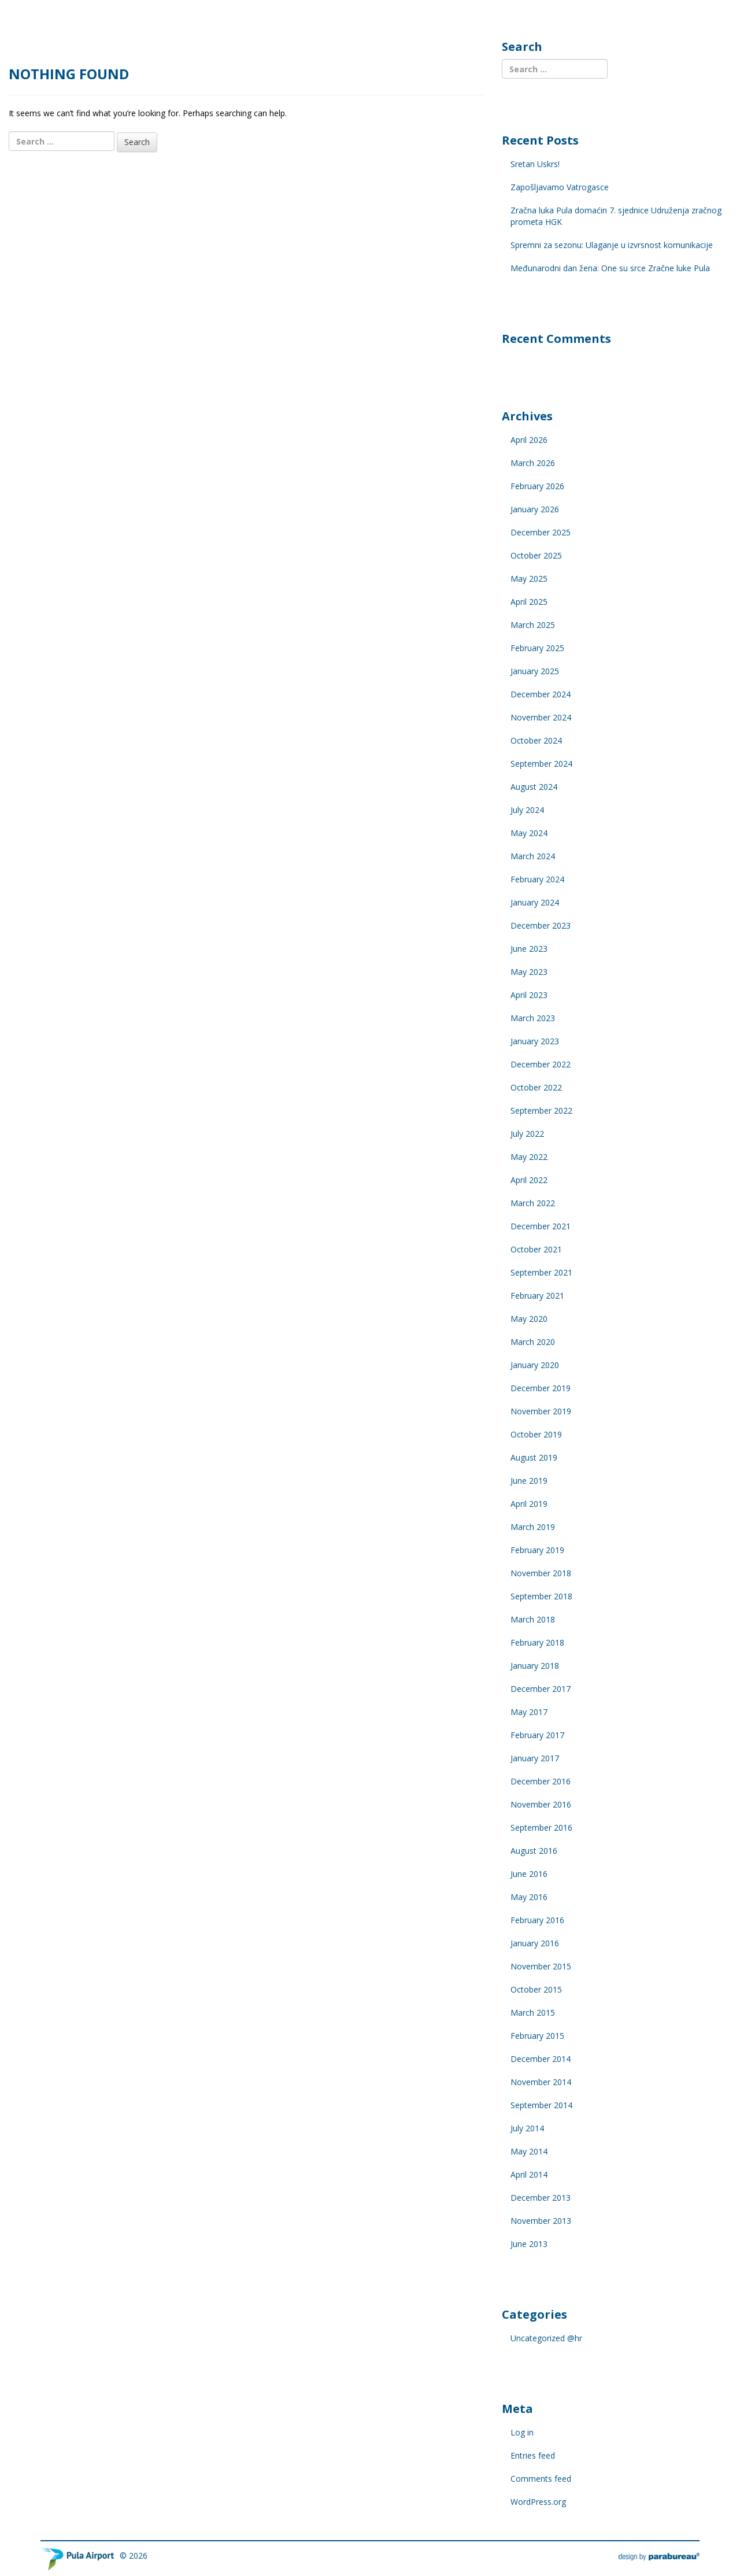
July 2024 (527, 809)
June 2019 (528, 1480)
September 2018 (541, 1596)
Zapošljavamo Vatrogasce (559, 187)
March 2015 (532, 2012)
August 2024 (533, 786)
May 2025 (528, 578)
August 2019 (533, 1457)
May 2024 (528, 832)
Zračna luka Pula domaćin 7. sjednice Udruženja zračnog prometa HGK (616, 216)
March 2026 (532, 462)
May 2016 (528, 1896)
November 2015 (540, 1966)
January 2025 (534, 671)
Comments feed (540, 2478)
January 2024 (534, 902)
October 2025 (536, 555)
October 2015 (536, 1989)
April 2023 (528, 994)
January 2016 (534, 1943)
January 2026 (534, 509)
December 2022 (540, 1064)
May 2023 (528, 971)
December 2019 (540, 1388)
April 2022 (528, 1179)
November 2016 (540, 1804)
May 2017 (528, 1711)
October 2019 (536, 1434)
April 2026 (528, 439)
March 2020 (532, 1341)
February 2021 (537, 1295)
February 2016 (537, 1920)
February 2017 (537, 1734)
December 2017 (540, 1688)
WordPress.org (538, 2501)
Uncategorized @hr (546, 2338)
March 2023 (532, 1017)
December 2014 (540, 2058)
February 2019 (537, 1549)
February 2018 (537, 1642)
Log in (522, 2432)
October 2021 (536, 1249)
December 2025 (540, 532)
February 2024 (537, 879)
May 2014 (528, 2151)
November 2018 (540, 1573)
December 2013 (540, 2197)
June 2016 (528, 1873)
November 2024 (540, 717)
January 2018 (534, 1665)
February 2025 (537, 647)
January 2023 (534, 1041)
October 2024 (536, 740)
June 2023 (528, 948)
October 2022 (536, 1087)
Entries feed (532, 2455)
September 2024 (541, 763)
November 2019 (540, 1411)
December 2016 (540, 1781)
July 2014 (527, 2128)
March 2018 (532, 1619)
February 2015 (537, 2035)
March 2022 (532, 1203)
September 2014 (541, 2105)
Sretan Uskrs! (535, 163)
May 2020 (528, 1318)
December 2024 (540, 694)
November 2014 (540, 2081)
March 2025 (532, 624)
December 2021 (540, 1226)
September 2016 (541, 1827)
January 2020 (534, 1364)
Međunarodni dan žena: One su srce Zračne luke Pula (610, 268)
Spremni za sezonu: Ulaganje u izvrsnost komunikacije (611, 244)
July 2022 (527, 1133)
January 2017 (534, 1758)
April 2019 (528, 1503)
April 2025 (528, 601)
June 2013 (528, 2243)
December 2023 (540, 925)
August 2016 (533, 1850)
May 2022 (528, 1156)
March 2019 (532, 1526)
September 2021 (541, 1272)
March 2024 (532, 856)
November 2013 (540, 2220)
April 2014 (528, 2174)
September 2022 (541, 1110)
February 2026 (537, 486)
